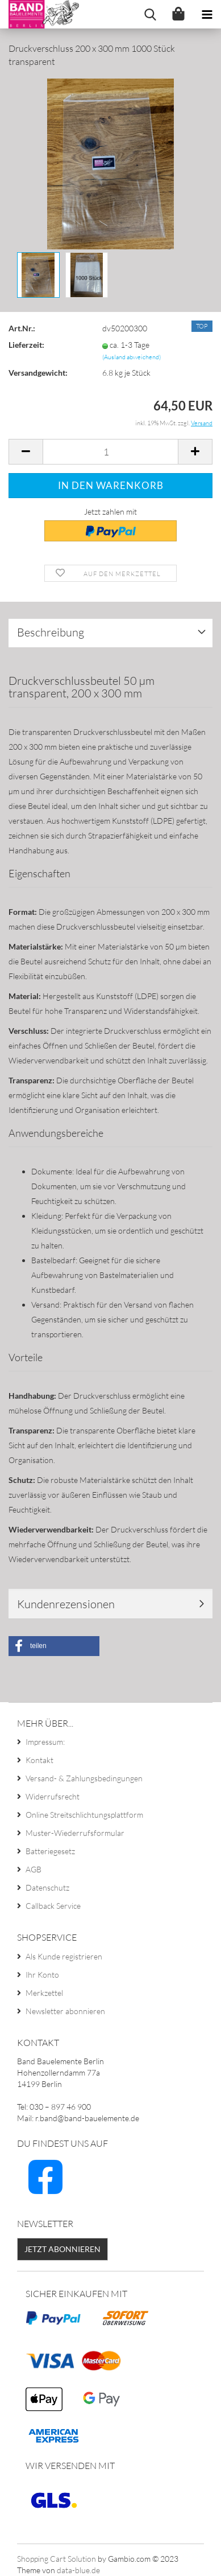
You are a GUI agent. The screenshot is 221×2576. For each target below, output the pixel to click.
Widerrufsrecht (53, 1796)
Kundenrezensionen (66, 1604)
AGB (33, 1869)
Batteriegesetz (50, 1851)
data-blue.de (78, 2570)
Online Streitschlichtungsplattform (84, 1814)
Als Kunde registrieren (64, 1956)
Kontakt (39, 1760)
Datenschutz (47, 1887)
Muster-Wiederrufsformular (75, 1833)
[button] (54, 1646)
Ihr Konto (42, 1974)
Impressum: (45, 1742)
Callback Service (53, 1906)
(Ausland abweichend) (131, 357)
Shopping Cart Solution (56, 2558)
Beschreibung (50, 632)
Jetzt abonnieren (62, 2249)
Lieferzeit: (26, 345)
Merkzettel (44, 1993)
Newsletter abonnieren (65, 2011)
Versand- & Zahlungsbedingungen (84, 1778)
